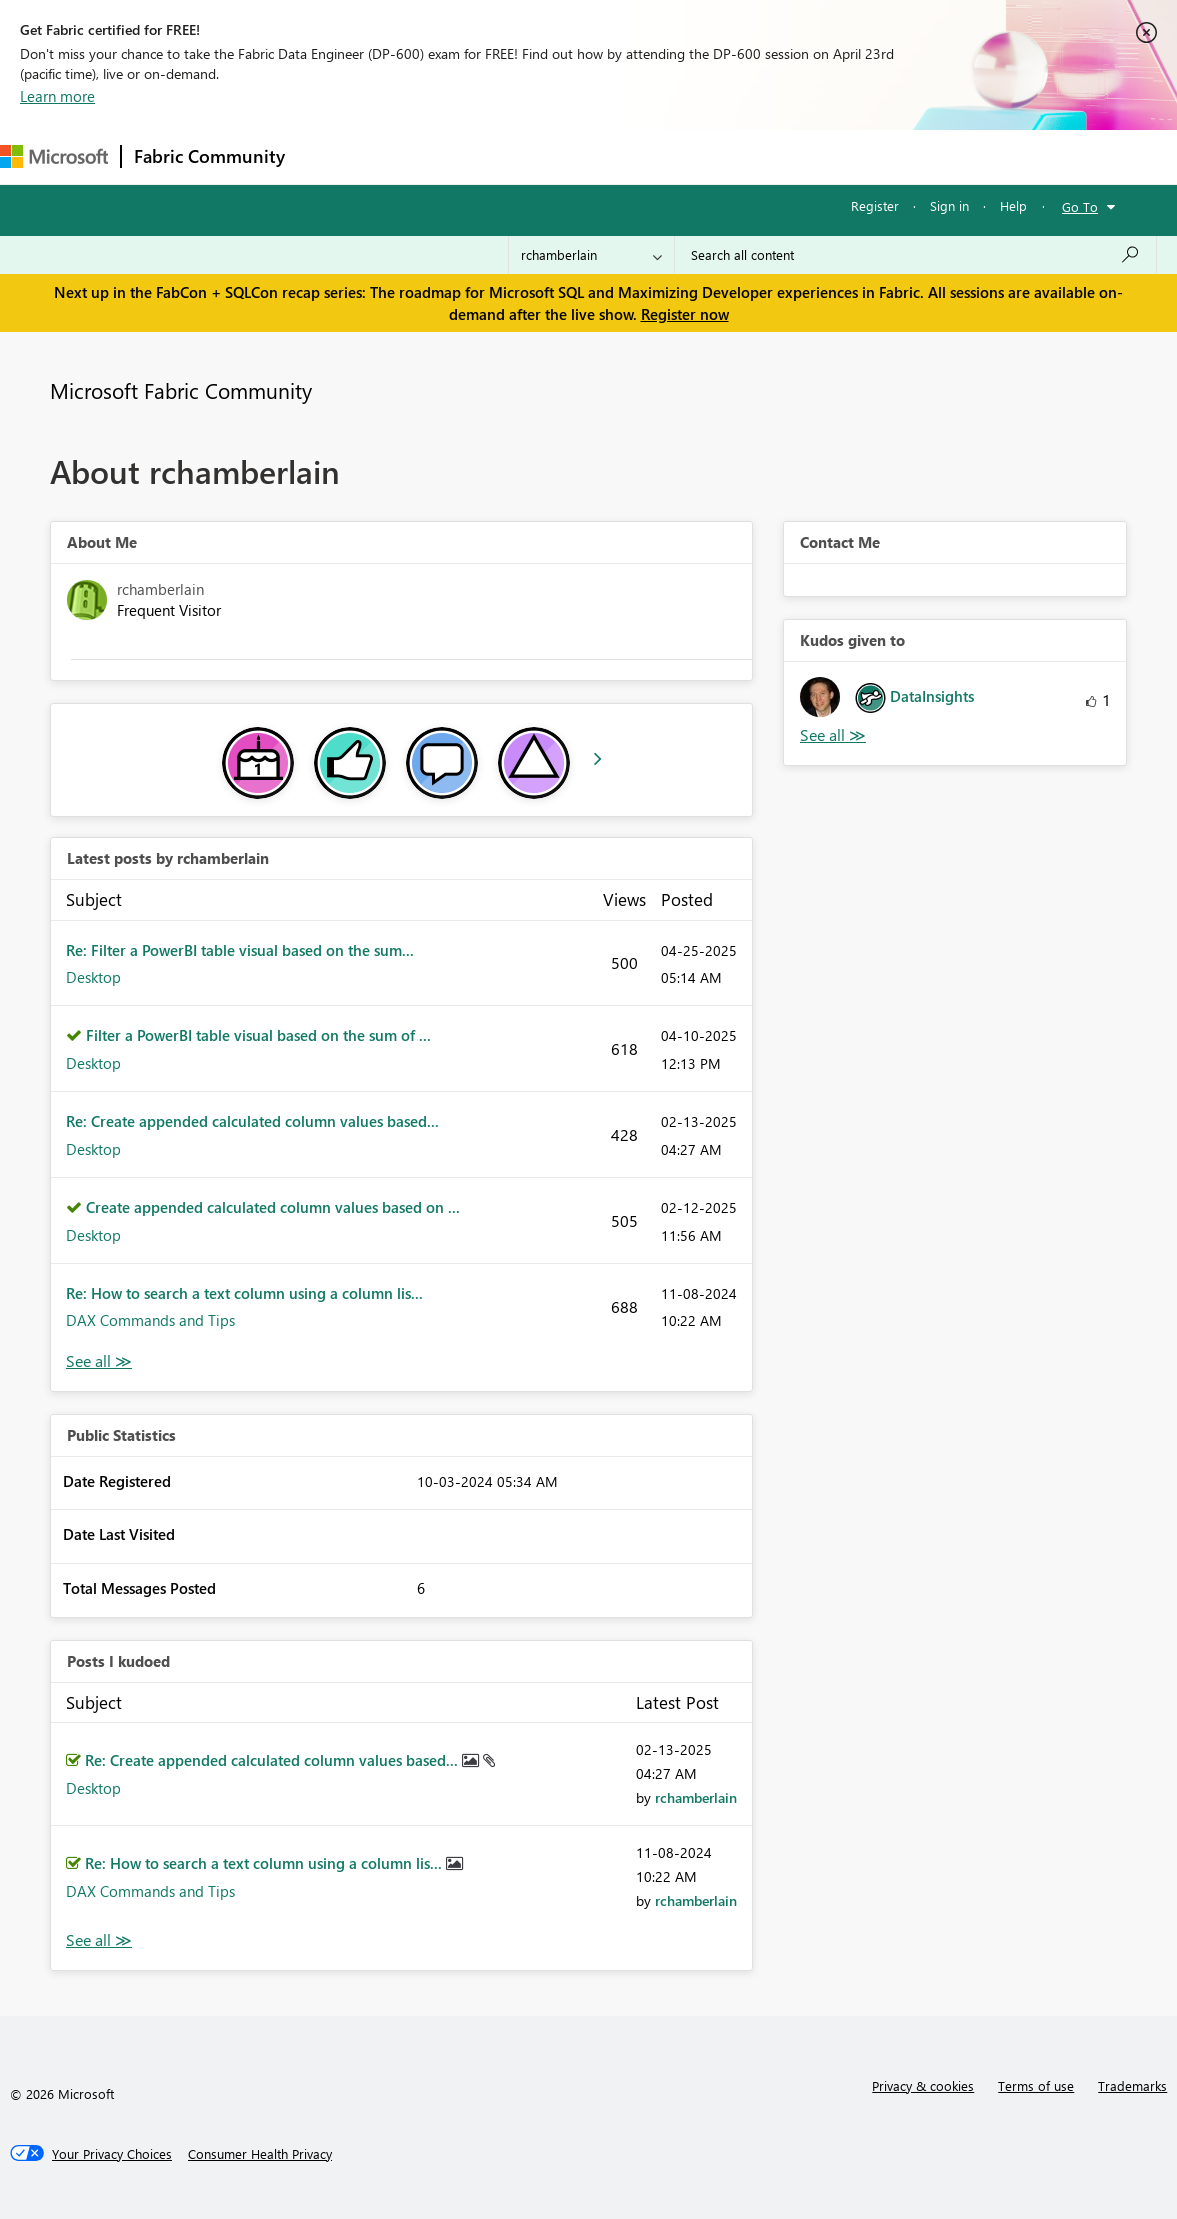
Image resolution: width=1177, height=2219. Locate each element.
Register (875, 205)
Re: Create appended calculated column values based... (252, 1121)
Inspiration (418, 156)
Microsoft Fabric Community (181, 390)
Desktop (93, 977)
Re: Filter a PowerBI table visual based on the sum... (240, 950)
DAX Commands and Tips (150, 1320)
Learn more (57, 96)
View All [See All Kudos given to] (833, 735)
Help (1013, 205)
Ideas (500, 156)
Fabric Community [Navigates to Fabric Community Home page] (209, 156)
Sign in (949, 205)
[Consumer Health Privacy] (260, 2154)
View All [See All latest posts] (99, 1361)
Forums (330, 156)
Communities (589, 156)
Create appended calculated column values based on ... (273, 1207)
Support (840, 156)
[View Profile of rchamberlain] (696, 1797)
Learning (756, 156)
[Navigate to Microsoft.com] (54, 156)
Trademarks (1132, 2085)
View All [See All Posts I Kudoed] (99, 1940)
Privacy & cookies (923, 2085)
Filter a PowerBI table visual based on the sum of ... (258, 1035)
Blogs (679, 156)
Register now (685, 314)
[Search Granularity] (591, 255)
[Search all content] (915, 255)
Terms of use (1036, 2085)
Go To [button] (1080, 206)
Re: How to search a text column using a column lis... (244, 1293)
